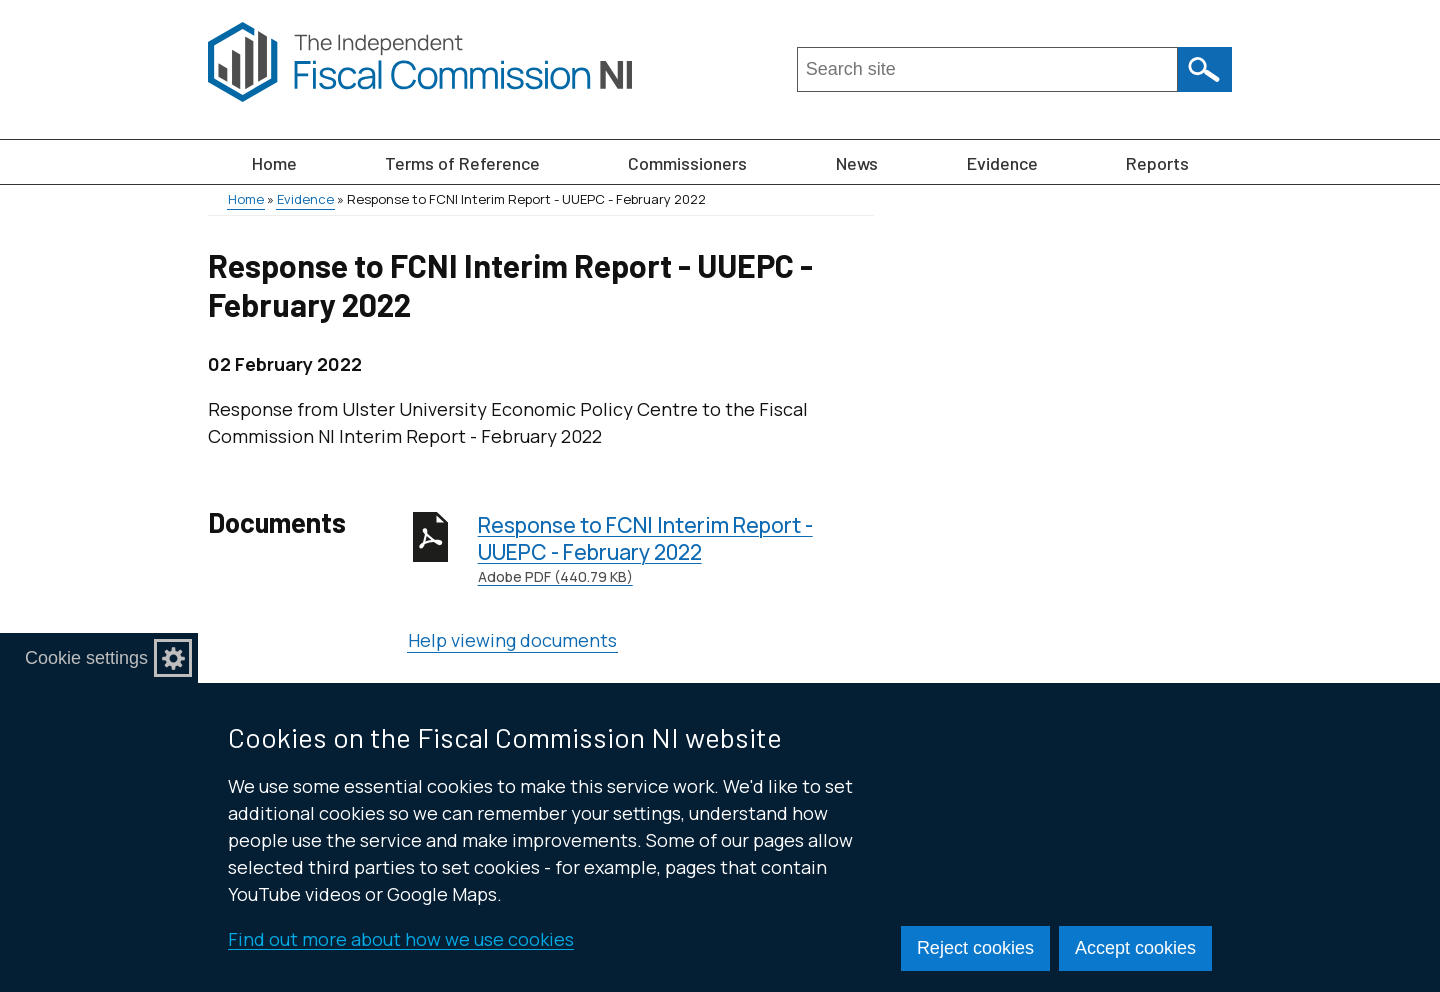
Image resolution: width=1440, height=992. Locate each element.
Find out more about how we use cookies (401, 939)
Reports (1157, 163)
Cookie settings (86, 658)
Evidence (1002, 163)
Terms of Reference (462, 163)
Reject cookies (975, 948)
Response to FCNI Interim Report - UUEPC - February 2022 (676, 549)
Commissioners (687, 163)
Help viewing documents (512, 640)
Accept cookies (1135, 948)
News (857, 163)
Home (274, 163)
